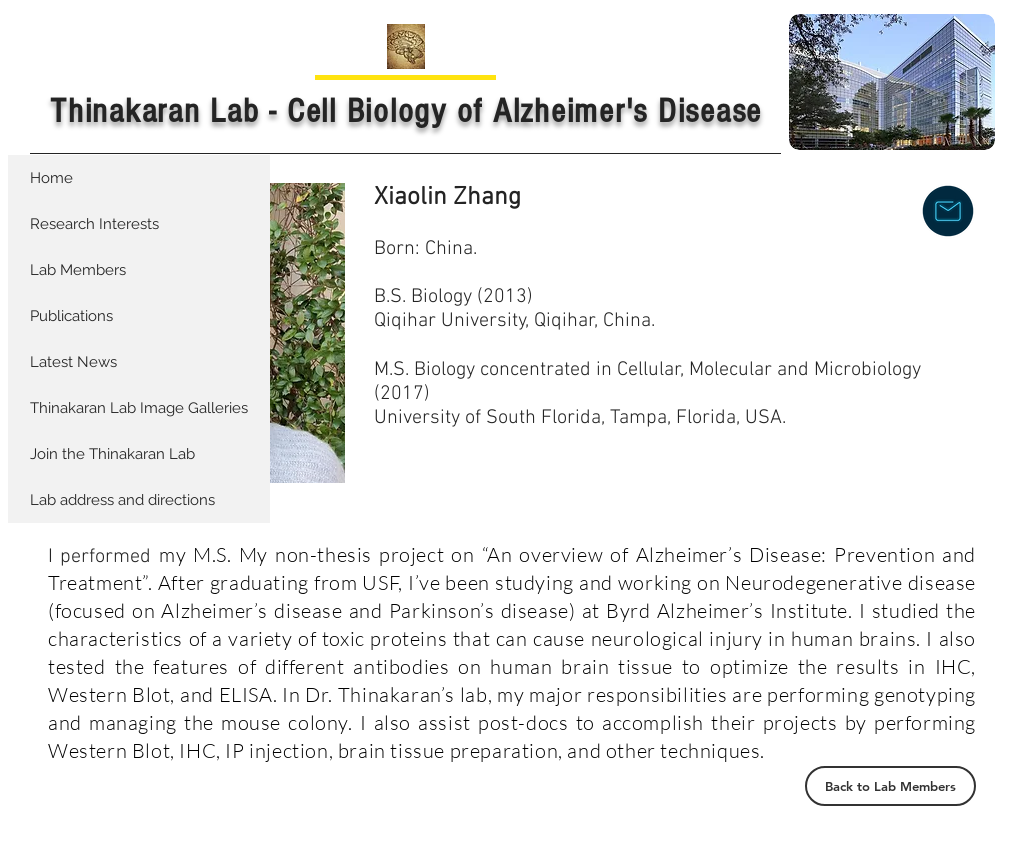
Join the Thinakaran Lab (112, 454)
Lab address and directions (122, 500)
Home (51, 178)
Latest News (73, 362)
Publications (71, 316)
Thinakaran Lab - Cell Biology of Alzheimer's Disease (406, 111)
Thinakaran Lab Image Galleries (139, 408)
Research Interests (94, 224)
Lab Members (78, 270)
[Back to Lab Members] (890, 786)
